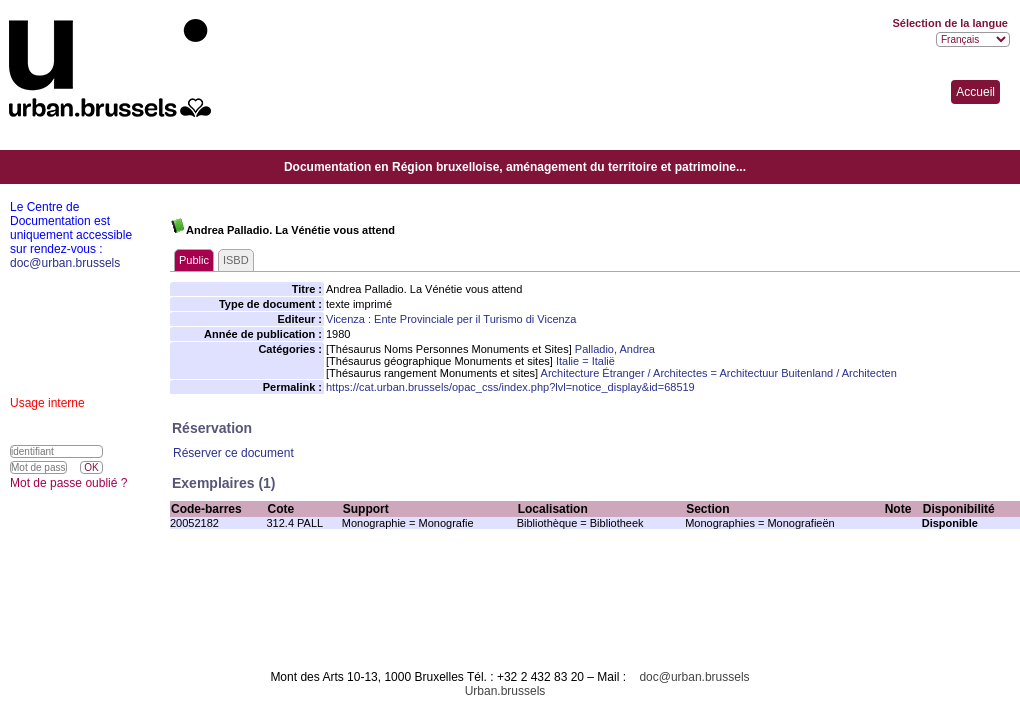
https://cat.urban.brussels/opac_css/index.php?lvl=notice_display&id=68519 (510, 387)
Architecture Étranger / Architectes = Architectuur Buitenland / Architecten (719, 373)
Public (194, 260)
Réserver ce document (233, 453)
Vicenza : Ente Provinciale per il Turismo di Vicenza (451, 319)
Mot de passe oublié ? (68, 483)
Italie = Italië (585, 361)
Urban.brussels (505, 691)
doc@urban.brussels (694, 677)
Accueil (975, 92)
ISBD (236, 260)
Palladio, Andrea (615, 349)
